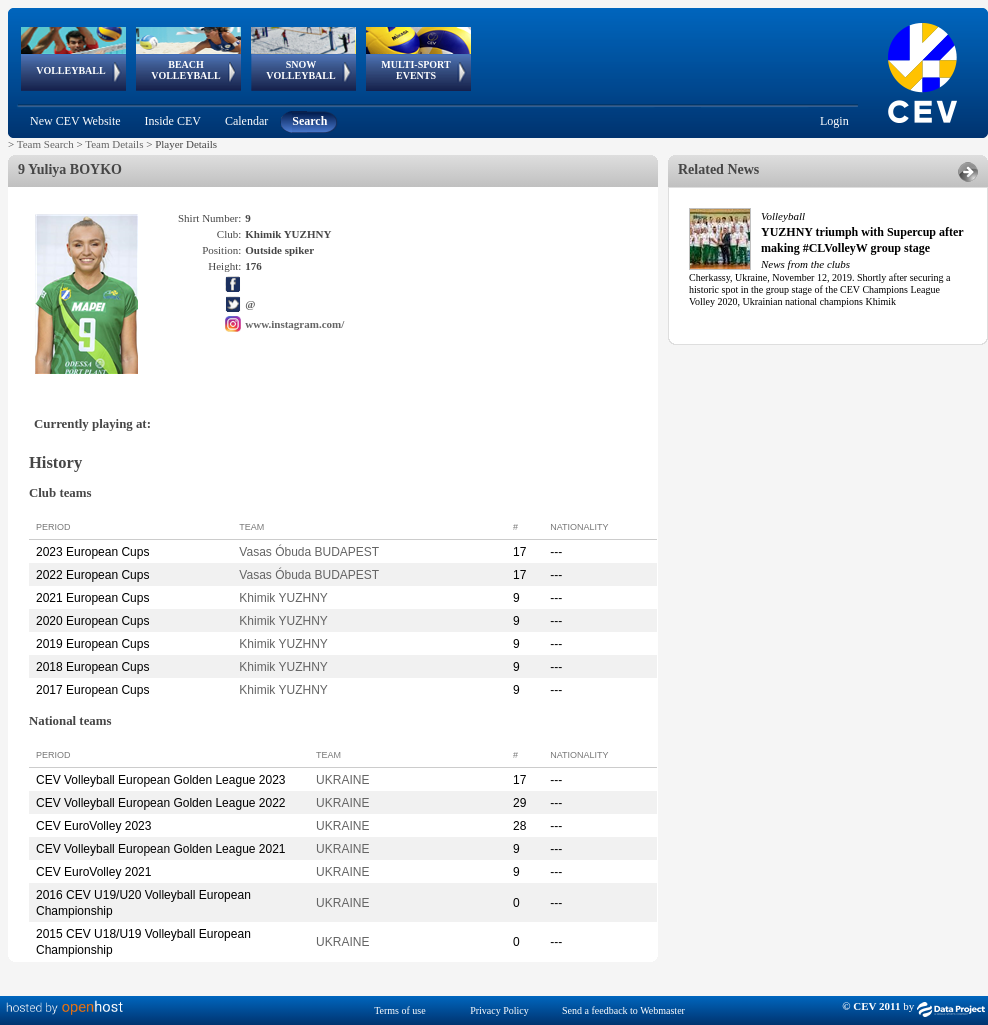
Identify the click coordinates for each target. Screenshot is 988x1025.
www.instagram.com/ (294, 324)
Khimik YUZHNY (283, 598)
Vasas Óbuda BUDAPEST (309, 552)
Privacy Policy (499, 1010)
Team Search (45, 144)
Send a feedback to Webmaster (623, 1010)
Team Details (114, 144)
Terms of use (400, 1010)
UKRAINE (342, 780)
